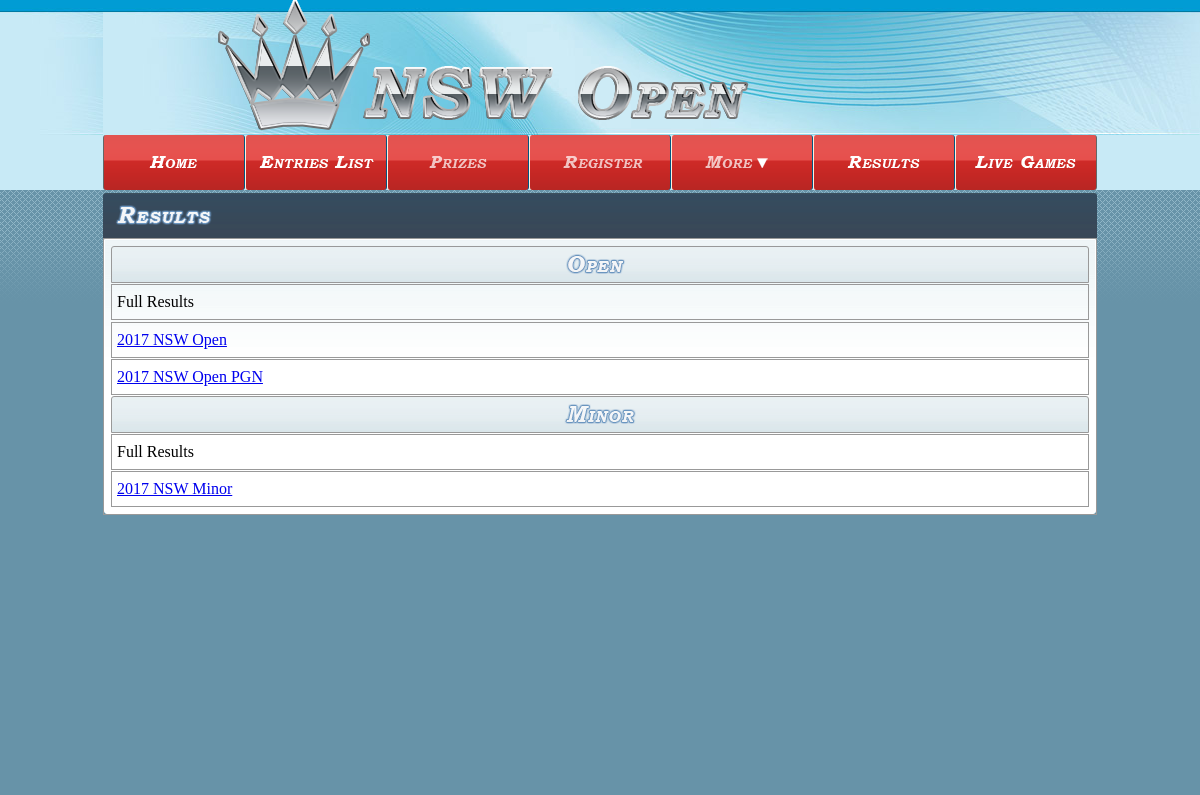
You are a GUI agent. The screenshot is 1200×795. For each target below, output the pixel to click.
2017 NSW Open (172, 339)
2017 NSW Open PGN (190, 376)
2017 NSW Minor (174, 488)
